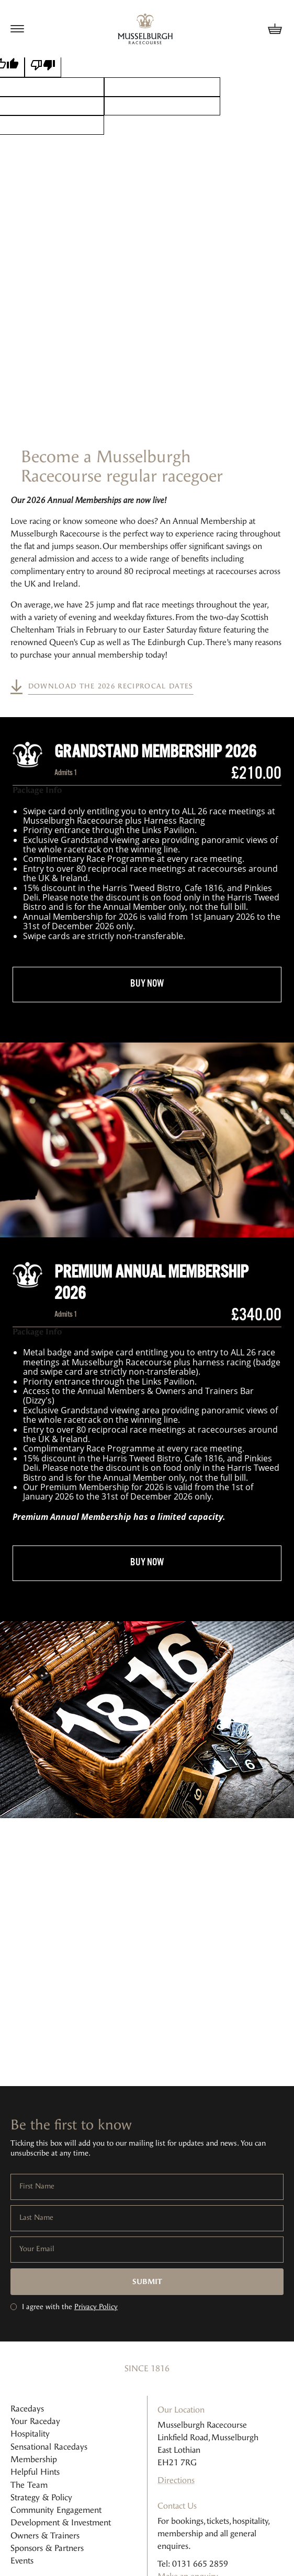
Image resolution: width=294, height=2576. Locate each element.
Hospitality (30, 2434)
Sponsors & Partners (47, 2548)
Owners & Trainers (45, 2535)
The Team (29, 2485)
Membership (33, 2459)
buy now (147, 983)
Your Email (36, 2249)
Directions (176, 2480)
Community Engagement (55, 2510)
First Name (36, 2186)
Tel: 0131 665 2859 (192, 2564)
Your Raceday (35, 2421)
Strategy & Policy (41, 2497)
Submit (147, 2281)
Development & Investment (60, 2522)
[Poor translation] (43, 65)
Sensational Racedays (48, 2447)
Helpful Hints (35, 2472)
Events (21, 2561)
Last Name (36, 2218)
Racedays (27, 2409)
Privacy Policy (96, 2306)
